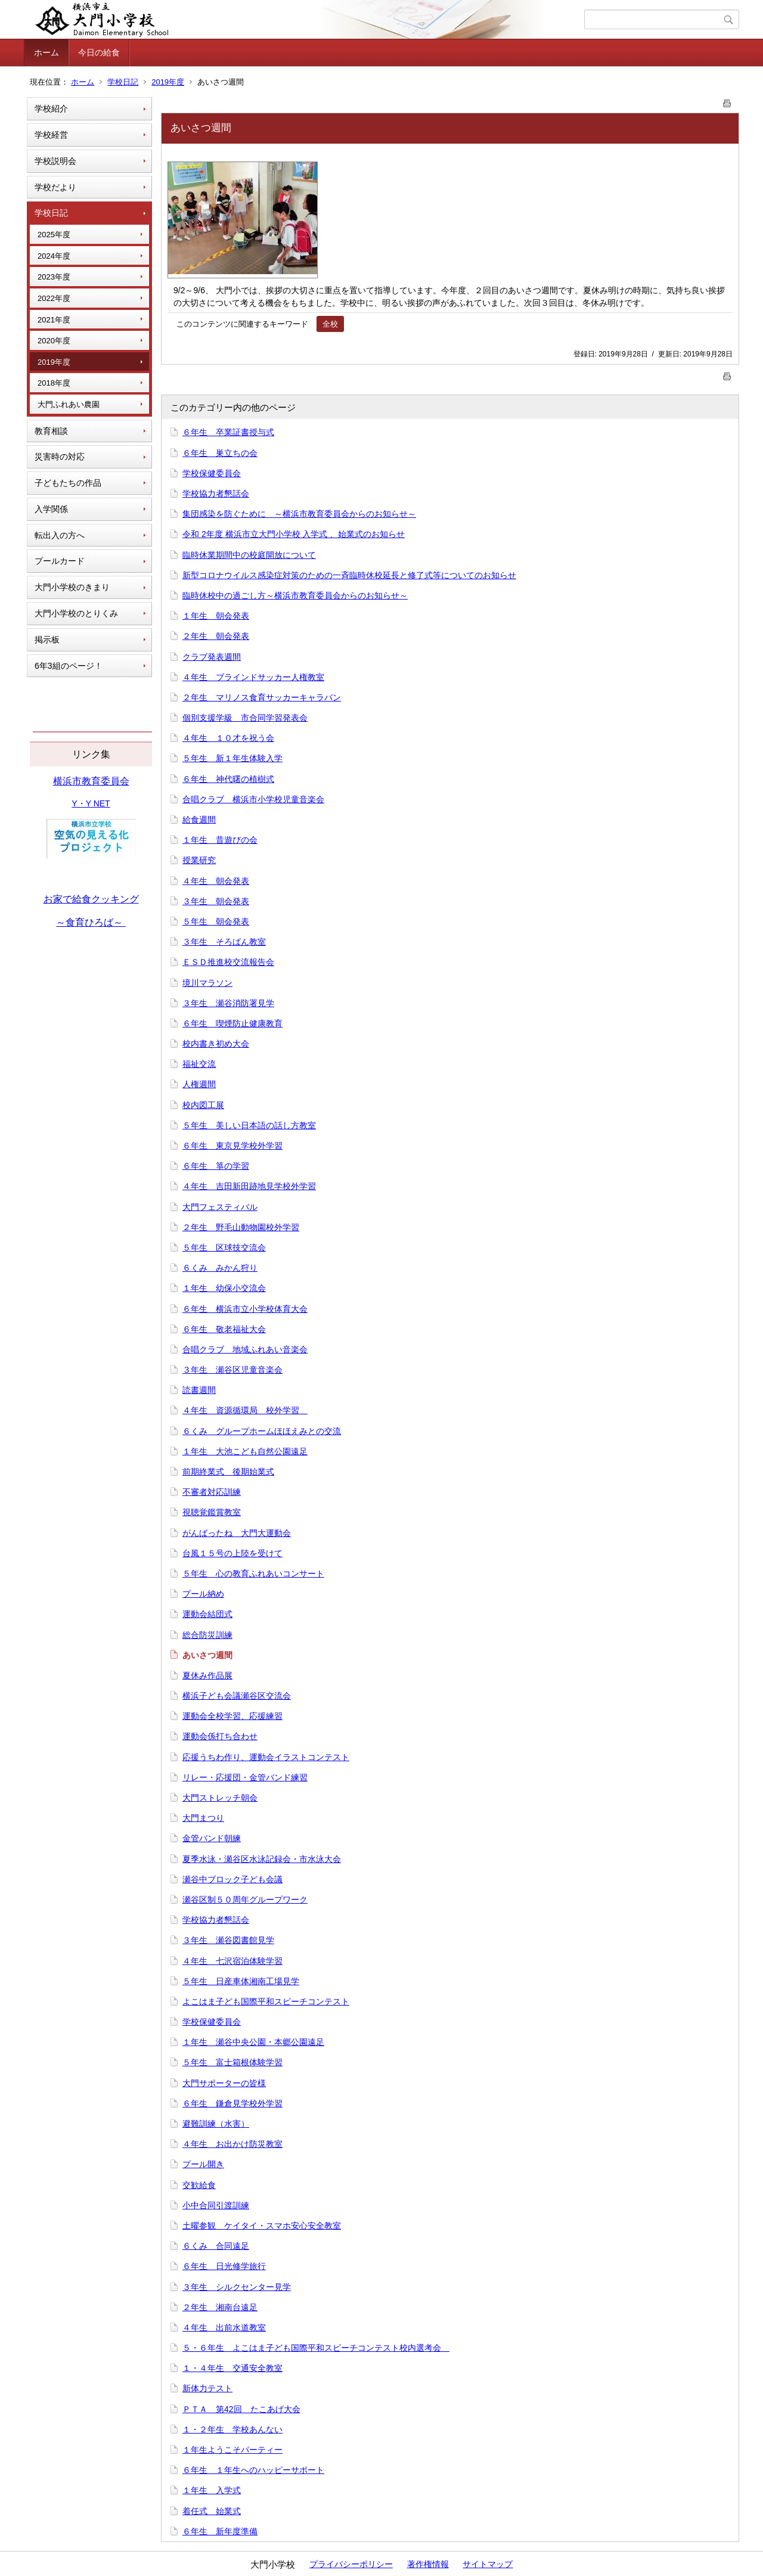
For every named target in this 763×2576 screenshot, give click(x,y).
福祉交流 (199, 1064)
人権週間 (199, 1084)
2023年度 (54, 276)
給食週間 (199, 819)
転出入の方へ (60, 535)
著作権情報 (428, 2564)
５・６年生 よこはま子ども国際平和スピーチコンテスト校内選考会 (315, 2347)
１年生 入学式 (211, 2490)
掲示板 (47, 639)
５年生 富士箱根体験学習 (232, 2062)
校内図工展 (203, 1105)
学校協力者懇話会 (215, 493)
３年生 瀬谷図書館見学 (228, 1940)
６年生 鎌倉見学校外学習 (232, 2103)
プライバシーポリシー (351, 2564)
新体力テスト (207, 2388)
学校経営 (51, 134)
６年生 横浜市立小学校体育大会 (245, 1309)
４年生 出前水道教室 (224, 2327)
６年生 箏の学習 (215, 1166)
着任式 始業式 (211, 2511)
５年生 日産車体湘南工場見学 (240, 1981)
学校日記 (122, 81)
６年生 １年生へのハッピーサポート (253, 2470)
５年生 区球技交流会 (224, 1247)
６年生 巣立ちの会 (220, 453)
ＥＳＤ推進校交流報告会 (228, 962)
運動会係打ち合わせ (220, 1736)
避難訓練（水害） (215, 2123)
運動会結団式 (207, 1614)
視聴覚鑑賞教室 (211, 1512)
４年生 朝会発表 (215, 881)
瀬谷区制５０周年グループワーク (245, 1899)
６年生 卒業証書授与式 (228, 432)
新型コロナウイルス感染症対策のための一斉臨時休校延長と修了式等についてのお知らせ (349, 575)
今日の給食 (99, 52)
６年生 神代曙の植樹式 (228, 779)
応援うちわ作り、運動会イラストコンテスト (265, 1757)
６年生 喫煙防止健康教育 (232, 1023)
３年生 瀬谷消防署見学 (228, 1003)
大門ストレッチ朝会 (220, 1797)
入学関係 (51, 509)
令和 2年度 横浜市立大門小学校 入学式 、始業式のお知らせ (293, 534)
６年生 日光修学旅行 (224, 2266)
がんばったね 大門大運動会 (236, 1533)
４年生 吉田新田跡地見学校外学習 (249, 1186)
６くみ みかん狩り (220, 1268)
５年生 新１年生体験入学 (232, 758)
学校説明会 (55, 161)
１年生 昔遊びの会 (220, 840)
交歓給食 (199, 2185)
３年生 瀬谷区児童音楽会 (232, 1369)
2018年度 (54, 382)
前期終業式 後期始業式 (228, 1471)
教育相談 (51, 431)
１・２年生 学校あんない (232, 2429)
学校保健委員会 (211, 473)
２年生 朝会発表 (215, 636)
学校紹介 (51, 108)
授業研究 (199, 860)
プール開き (203, 2164)
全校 (330, 323)
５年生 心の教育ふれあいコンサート (253, 1573)
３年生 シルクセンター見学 (236, 2287)
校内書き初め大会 (215, 1043)
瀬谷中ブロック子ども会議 (232, 1879)
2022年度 (54, 298)
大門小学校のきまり (72, 587)
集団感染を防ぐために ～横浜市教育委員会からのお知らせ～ (299, 514)
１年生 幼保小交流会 (224, 1288)
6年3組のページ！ (69, 666)
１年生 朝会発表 (215, 615)
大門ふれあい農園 (69, 404)
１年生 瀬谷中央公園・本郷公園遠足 (253, 2042)
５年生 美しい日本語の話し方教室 (249, 1125)
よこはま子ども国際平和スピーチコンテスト (265, 2001)
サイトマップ (488, 2564)
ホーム (46, 52)
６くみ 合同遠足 (215, 2246)
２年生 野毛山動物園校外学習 (240, 1227)
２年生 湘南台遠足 (220, 2307)
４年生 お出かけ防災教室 (232, 2144)
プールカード (60, 561)
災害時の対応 (60, 456)
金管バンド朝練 (211, 1838)
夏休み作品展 (207, 1675)
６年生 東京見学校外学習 (232, 1145)
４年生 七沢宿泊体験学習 (232, 1961)
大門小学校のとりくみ (76, 613)
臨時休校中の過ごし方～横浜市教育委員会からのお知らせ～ (295, 595)
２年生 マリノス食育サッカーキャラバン (261, 697)
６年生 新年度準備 (220, 2531)
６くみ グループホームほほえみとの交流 (261, 1431)
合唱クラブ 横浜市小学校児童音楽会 (253, 799)
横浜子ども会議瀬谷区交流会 (236, 1695)
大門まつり (203, 1818)
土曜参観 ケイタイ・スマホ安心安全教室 (261, 2225)
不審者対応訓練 (211, 1492)
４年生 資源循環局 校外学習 (245, 1410)
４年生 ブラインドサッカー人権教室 (253, 677)
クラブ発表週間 (211, 657)
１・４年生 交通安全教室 (232, 2368)
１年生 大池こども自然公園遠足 (245, 1451)
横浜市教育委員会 (91, 781)
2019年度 (167, 81)
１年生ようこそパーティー (232, 2449)
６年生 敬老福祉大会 (224, 1329)
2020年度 (54, 340)
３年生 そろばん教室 (224, 941)
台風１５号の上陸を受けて (232, 1553)
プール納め (203, 1594)
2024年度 (54, 256)
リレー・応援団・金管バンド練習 (245, 1777)
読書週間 (199, 1390)
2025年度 (54, 234)
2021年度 (54, 319)
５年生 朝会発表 (215, 921)
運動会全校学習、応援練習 (232, 1716)
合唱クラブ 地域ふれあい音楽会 (245, 1349)
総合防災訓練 (207, 1635)
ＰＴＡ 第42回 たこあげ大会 (241, 2409)
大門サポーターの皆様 (224, 2083)
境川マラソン (207, 983)
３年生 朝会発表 (215, 901)
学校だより (55, 187)
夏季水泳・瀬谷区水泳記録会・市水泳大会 (261, 1859)
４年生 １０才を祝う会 (228, 738)
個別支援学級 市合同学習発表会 (245, 717)
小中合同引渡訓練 (215, 2205)
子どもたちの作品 (68, 483)
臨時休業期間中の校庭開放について (249, 555)
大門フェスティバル (220, 1207)
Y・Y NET (91, 803)
